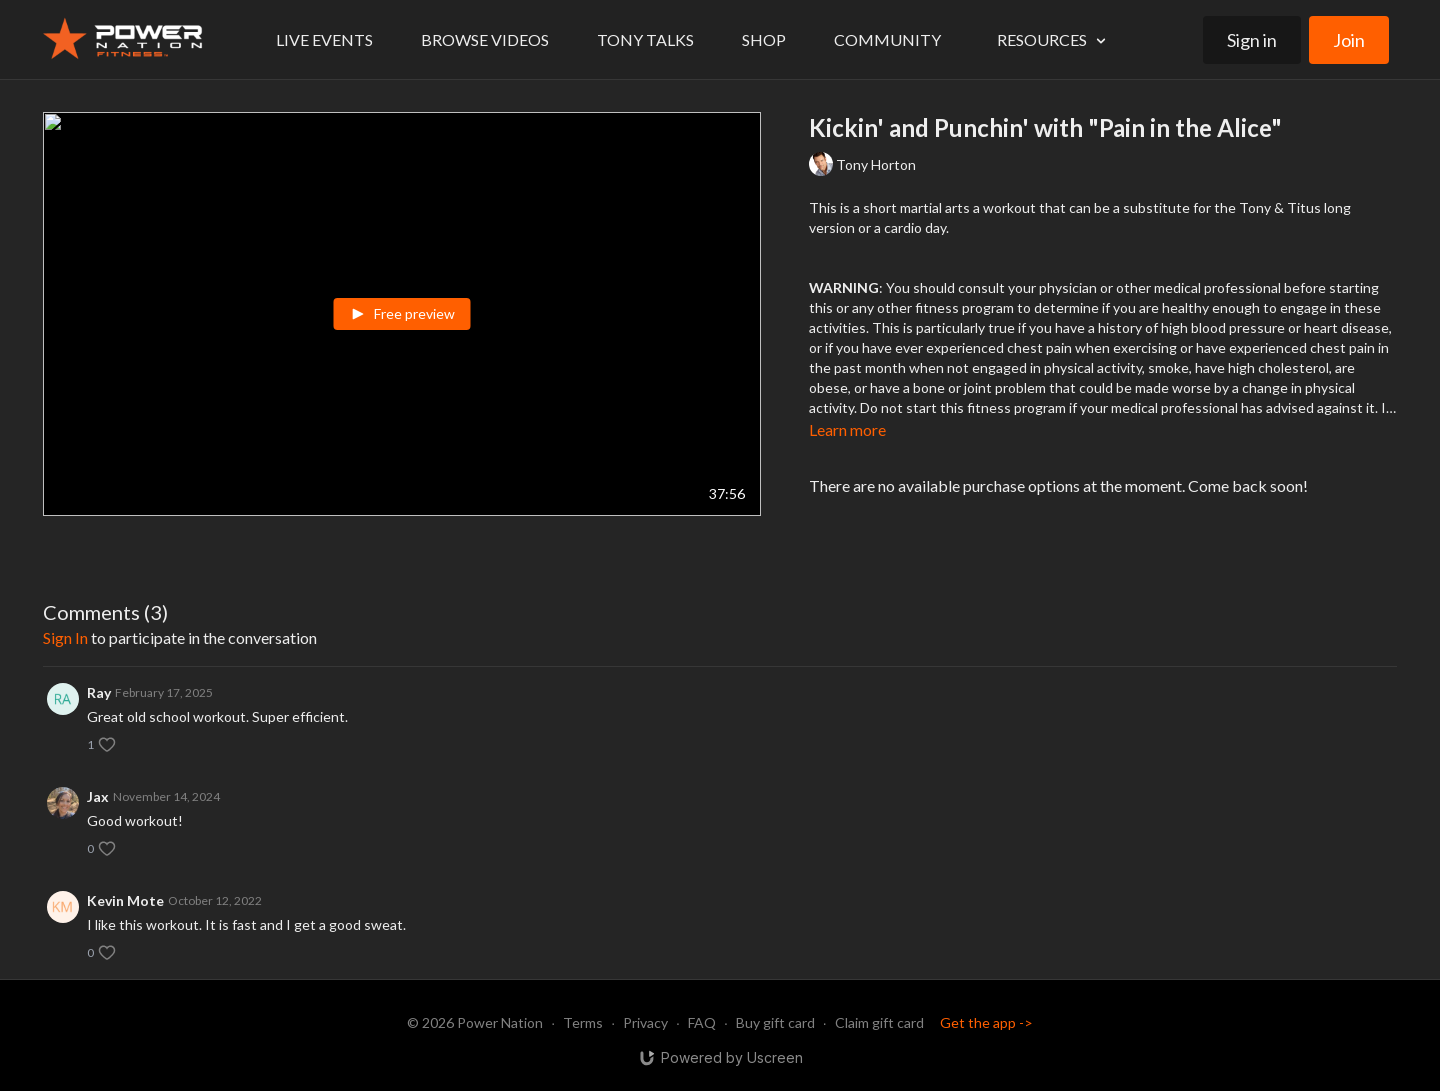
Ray (99, 692)
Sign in (1252, 40)
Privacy (645, 1022)
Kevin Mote (125, 900)
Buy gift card (775, 1022)
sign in (65, 637)
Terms (583, 1022)
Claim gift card (879, 1022)
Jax (98, 796)
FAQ (702, 1022)
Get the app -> (986, 1022)
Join (1349, 40)
